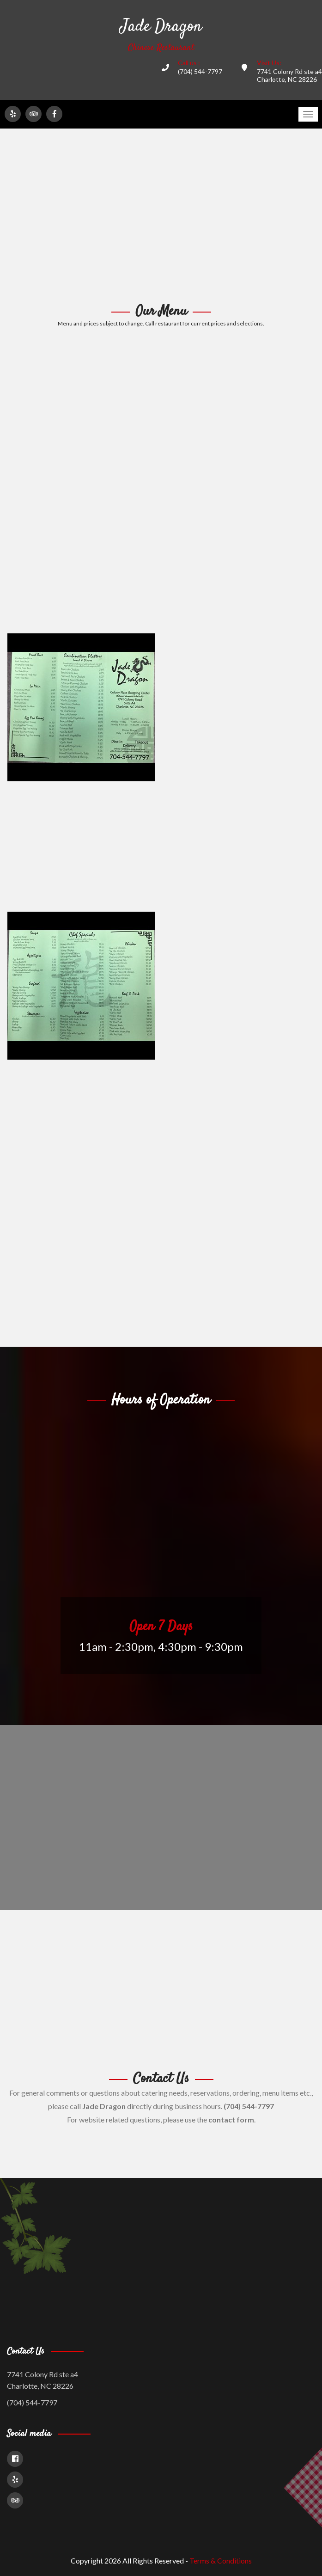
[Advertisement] (161, 216)
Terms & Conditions (220, 2560)
